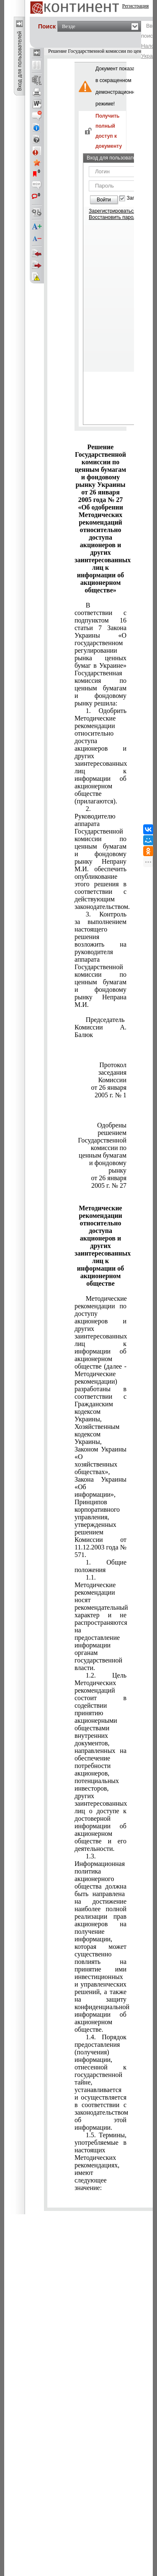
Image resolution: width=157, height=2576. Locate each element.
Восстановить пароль (114, 217)
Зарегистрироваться (112, 211)
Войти (104, 200)
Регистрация (135, 6)
